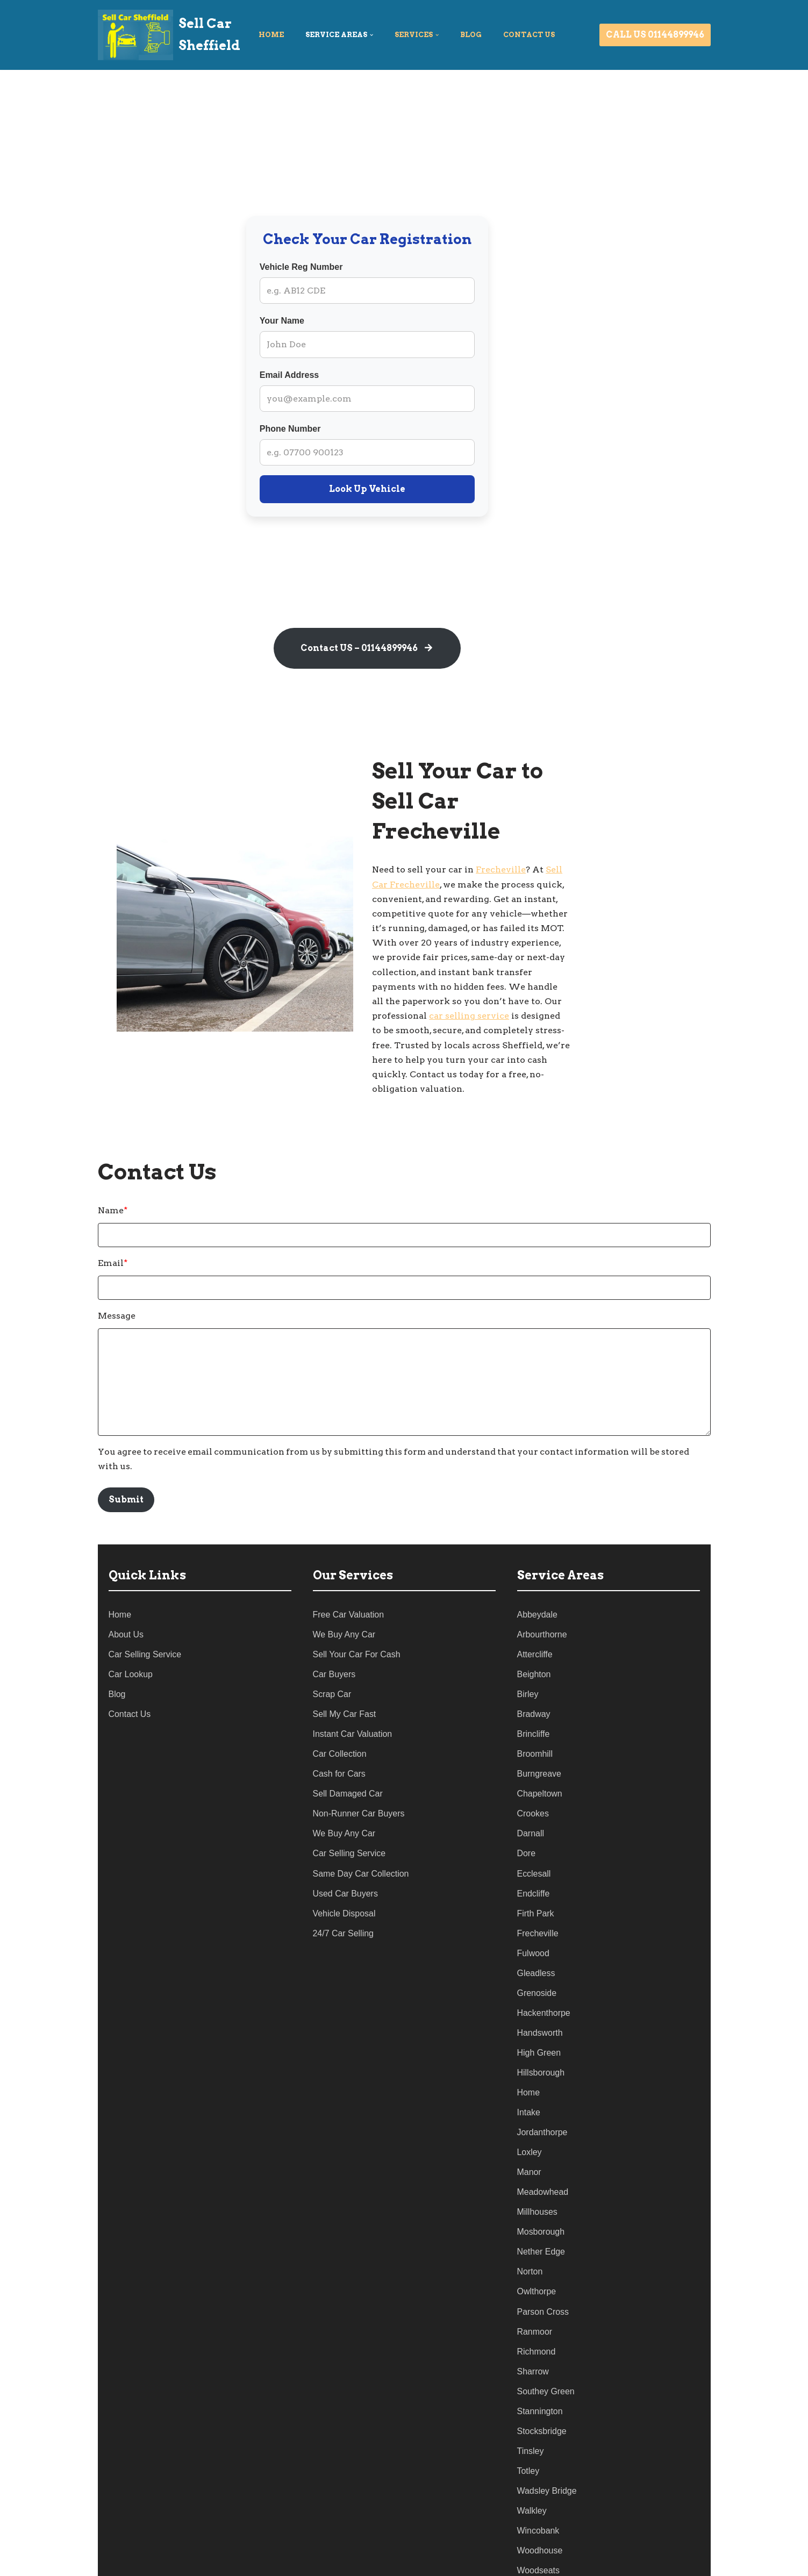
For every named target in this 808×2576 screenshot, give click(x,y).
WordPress (204, 2562)
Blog (471, 35)
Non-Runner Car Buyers (359, 1759)
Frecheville (556, 849)
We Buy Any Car (344, 1580)
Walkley (532, 2459)
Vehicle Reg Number (338, 266)
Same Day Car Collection (361, 1819)
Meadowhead (543, 2139)
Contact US (529, 35)
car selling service (624, 966)
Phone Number (327, 428)
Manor (529, 2119)
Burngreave (539, 1720)
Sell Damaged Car (348, 1739)
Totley (528, 2419)
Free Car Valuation (348, 1560)
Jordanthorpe (542, 2079)
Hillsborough (541, 2019)
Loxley (529, 2100)
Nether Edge (541, 2200)
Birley (528, 1639)
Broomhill (535, 1700)
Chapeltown (540, 1739)
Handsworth (540, 1979)
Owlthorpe (536, 2239)
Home (271, 35)
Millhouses (537, 2159)
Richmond (536, 2299)
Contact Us (130, 1659)
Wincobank (538, 2479)
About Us (126, 1580)
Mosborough (541, 2179)
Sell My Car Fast (344, 1659)
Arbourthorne (542, 1580)
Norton (530, 2219)
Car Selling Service (145, 1600)
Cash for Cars (339, 1720)
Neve (109, 2562)
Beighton (534, 1620)
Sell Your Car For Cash (357, 1600)
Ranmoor (535, 2279)
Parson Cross (543, 2259)
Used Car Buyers (345, 1839)
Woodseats (538, 2519)
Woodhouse (540, 2499)
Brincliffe (533, 1680)
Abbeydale (537, 1560)
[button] (371, 35)
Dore (526, 1800)
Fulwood (533, 1900)
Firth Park (535, 1859)
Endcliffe (533, 1839)
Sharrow (533, 2319)
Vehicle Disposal (344, 1859)
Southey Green (546, 2339)
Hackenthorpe (544, 1959)
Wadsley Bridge (547, 2439)
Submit (126, 1445)
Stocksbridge (542, 2379)
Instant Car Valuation (352, 1680)
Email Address (326, 375)
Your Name (319, 320)
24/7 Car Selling (343, 1880)
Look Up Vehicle (404, 489)
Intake (529, 2059)
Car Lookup (131, 1620)
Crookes (533, 1759)
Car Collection (340, 1700)
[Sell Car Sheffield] (169, 35)
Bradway (533, 1659)
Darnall (531, 1780)
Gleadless (536, 1919)
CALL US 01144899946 (655, 35)
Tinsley (530, 2399)
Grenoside (537, 1939)
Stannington (540, 2359)
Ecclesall (534, 1819)
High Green (539, 2000)
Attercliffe (535, 1600)
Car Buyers (334, 1620)
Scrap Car (332, 1639)
